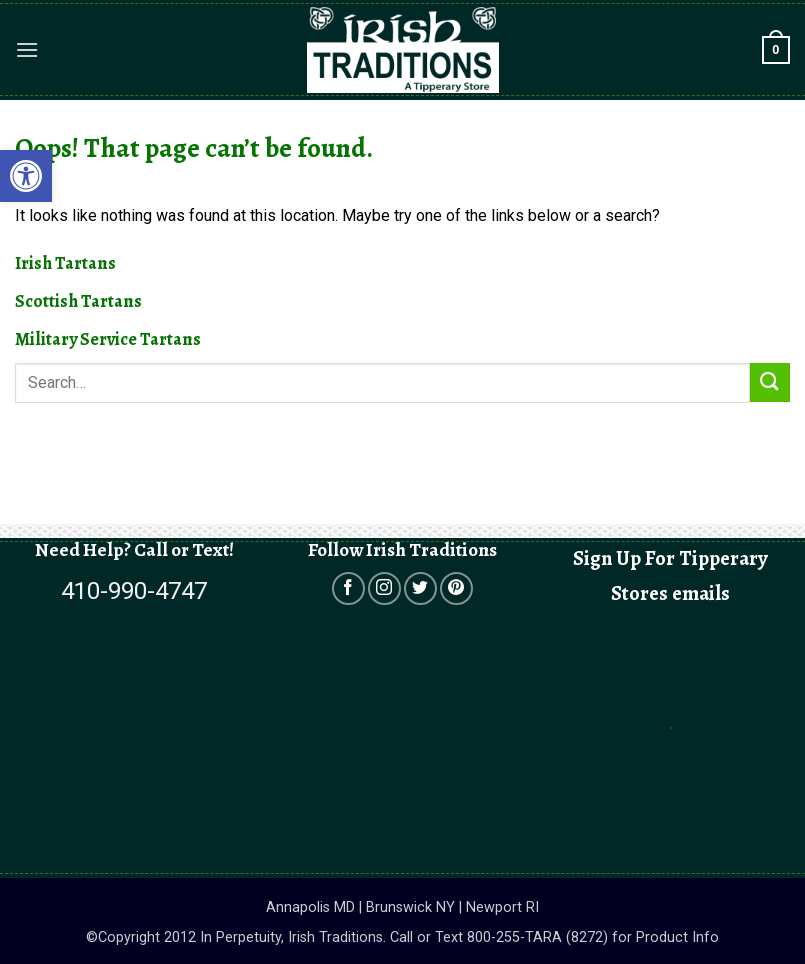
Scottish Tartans (78, 301)
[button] (27, 49)
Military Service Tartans (108, 339)
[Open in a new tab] (348, 588)
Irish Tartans (65, 263)
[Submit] (770, 382)
